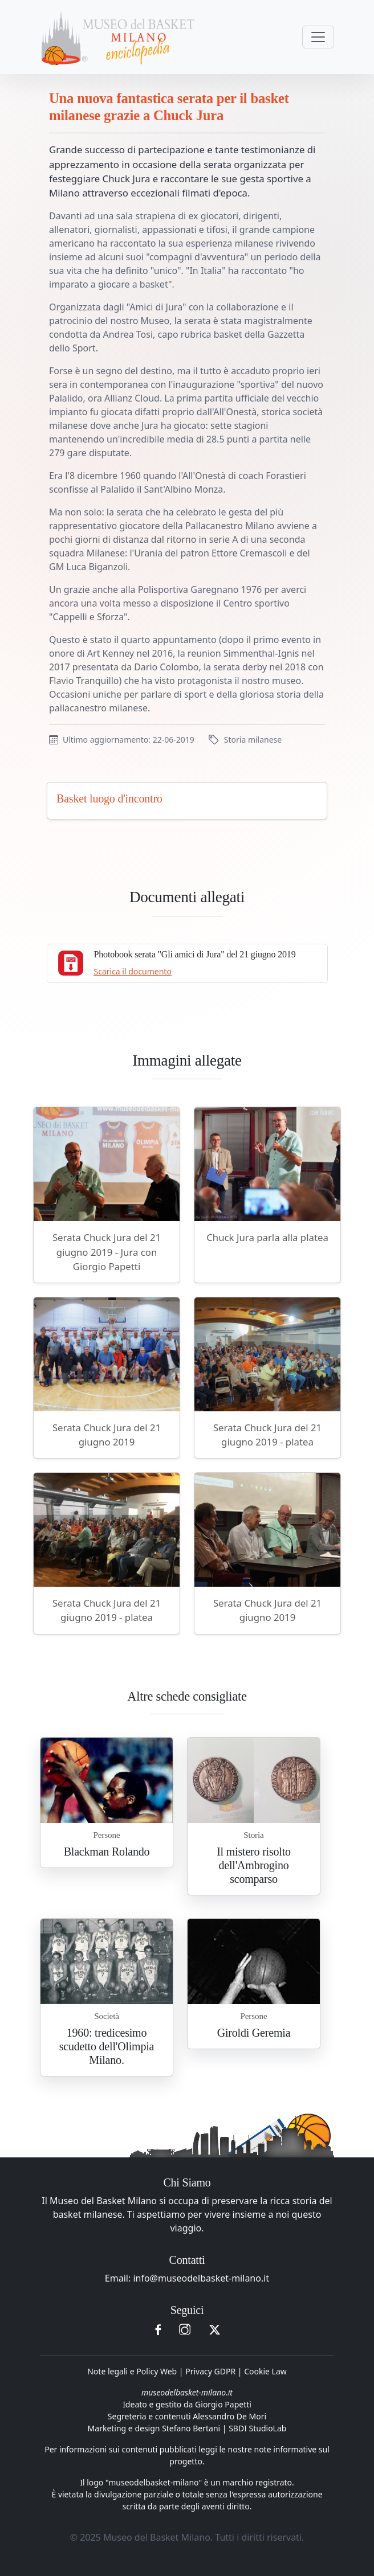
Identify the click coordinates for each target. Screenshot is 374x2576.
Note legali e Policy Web (132, 2371)
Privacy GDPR (210, 2371)
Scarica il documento (133, 971)
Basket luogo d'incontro (109, 798)
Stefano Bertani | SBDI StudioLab (224, 2428)
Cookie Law (265, 2371)
